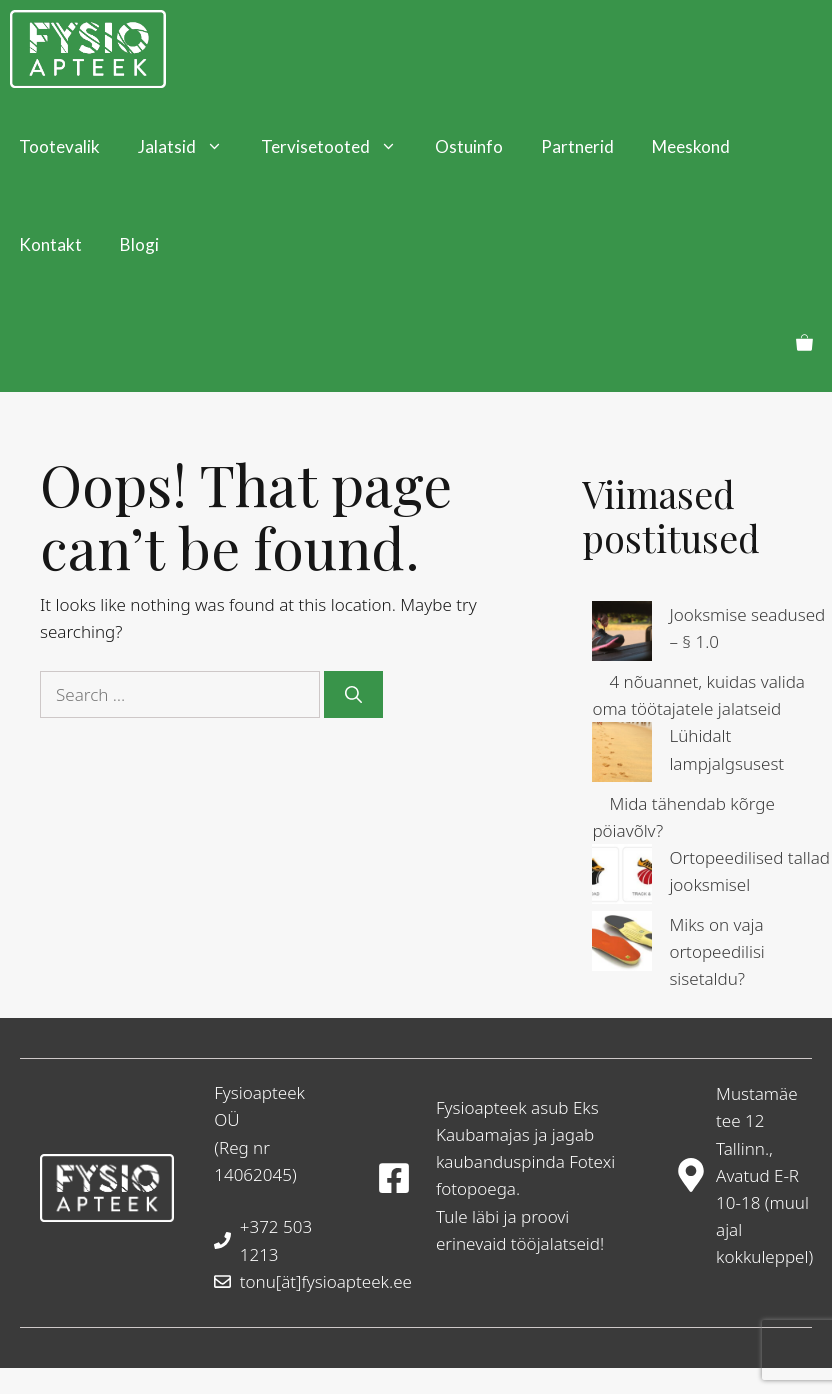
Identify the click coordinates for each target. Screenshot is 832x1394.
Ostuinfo (469, 146)
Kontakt (50, 244)
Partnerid (577, 146)
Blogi (139, 244)
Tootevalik (59, 146)
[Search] (353, 695)
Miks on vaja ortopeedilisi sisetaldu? (716, 951)
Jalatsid (190, 147)
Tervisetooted (338, 147)
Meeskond (691, 146)
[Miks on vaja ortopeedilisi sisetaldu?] (622, 944)
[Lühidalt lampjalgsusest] (622, 755)
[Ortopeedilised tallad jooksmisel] (622, 877)
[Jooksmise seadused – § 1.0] (622, 634)
